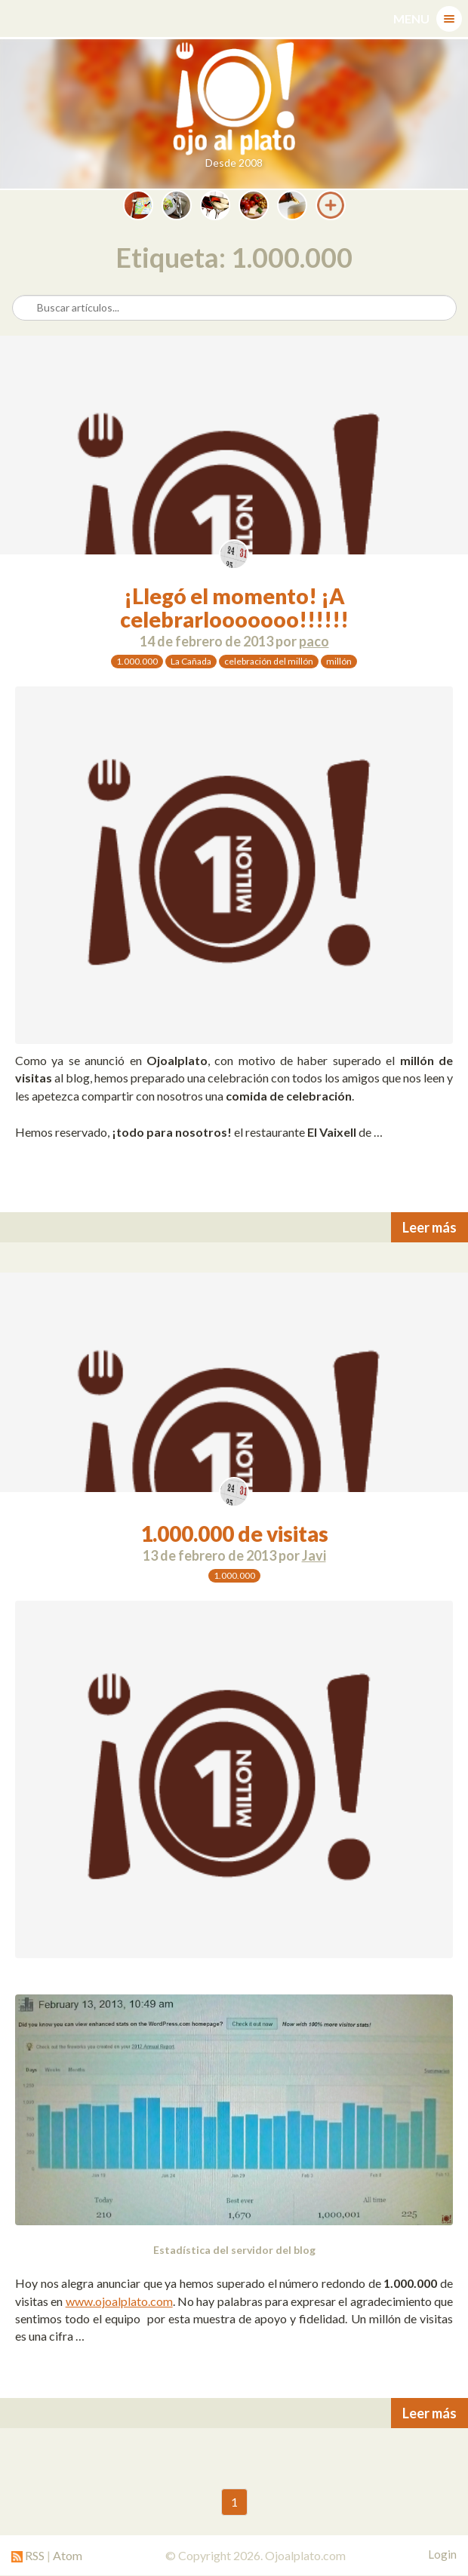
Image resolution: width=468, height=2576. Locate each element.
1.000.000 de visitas (234, 1533)
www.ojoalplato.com (119, 2301)
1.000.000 (137, 661)
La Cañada (191, 661)
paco (314, 641)
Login (442, 2554)
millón (339, 661)
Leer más (429, 1227)
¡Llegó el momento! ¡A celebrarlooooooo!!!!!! (234, 607)
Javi (314, 1555)
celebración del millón (268, 661)
